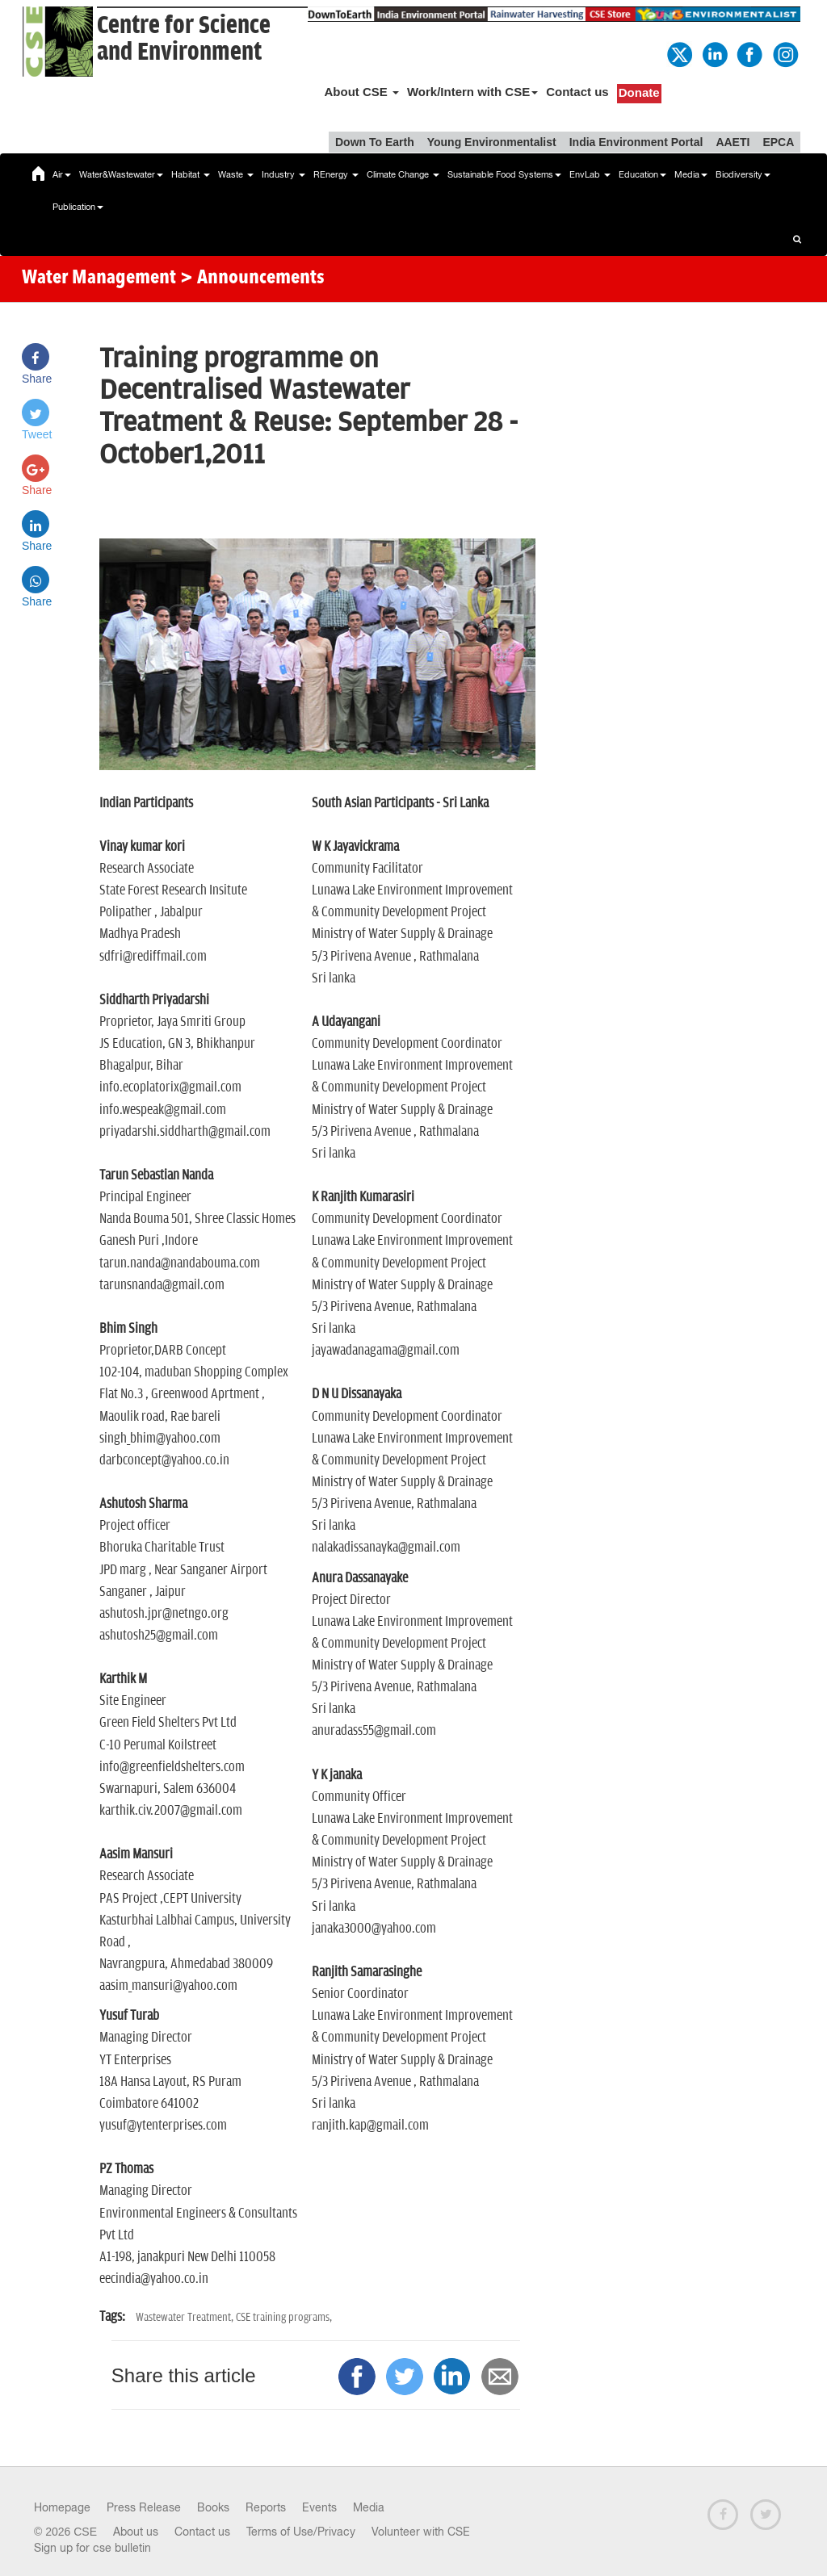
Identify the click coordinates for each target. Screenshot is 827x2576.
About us (135, 2531)
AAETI (732, 142)
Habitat (190, 174)
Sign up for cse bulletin (92, 2547)
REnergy (336, 174)
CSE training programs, (284, 2317)
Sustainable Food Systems (504, 174)
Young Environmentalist (491, 142)
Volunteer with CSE (421, 2531)
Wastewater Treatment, (186, 2317)
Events (319, 2507)
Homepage (62, 2507)
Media (690, 174)
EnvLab (590, 174)
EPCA (778, 142)
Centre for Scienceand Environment (184, 38)
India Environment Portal (636, 142)
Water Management (99, 278)
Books (213, 2507)
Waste (236, 174)
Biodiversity (743, 174)
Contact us (577, 91)
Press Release (144, 2507)
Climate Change (403, 174)
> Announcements (252, 278)
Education (642, 174)
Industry (283, 174)
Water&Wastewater (121, 174)
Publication (77, 207)
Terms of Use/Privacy (300, 2531)
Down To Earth (374, 142)
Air (61, 174)
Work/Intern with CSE (472, 91)
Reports (266, 2507)
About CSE (361, 91)
